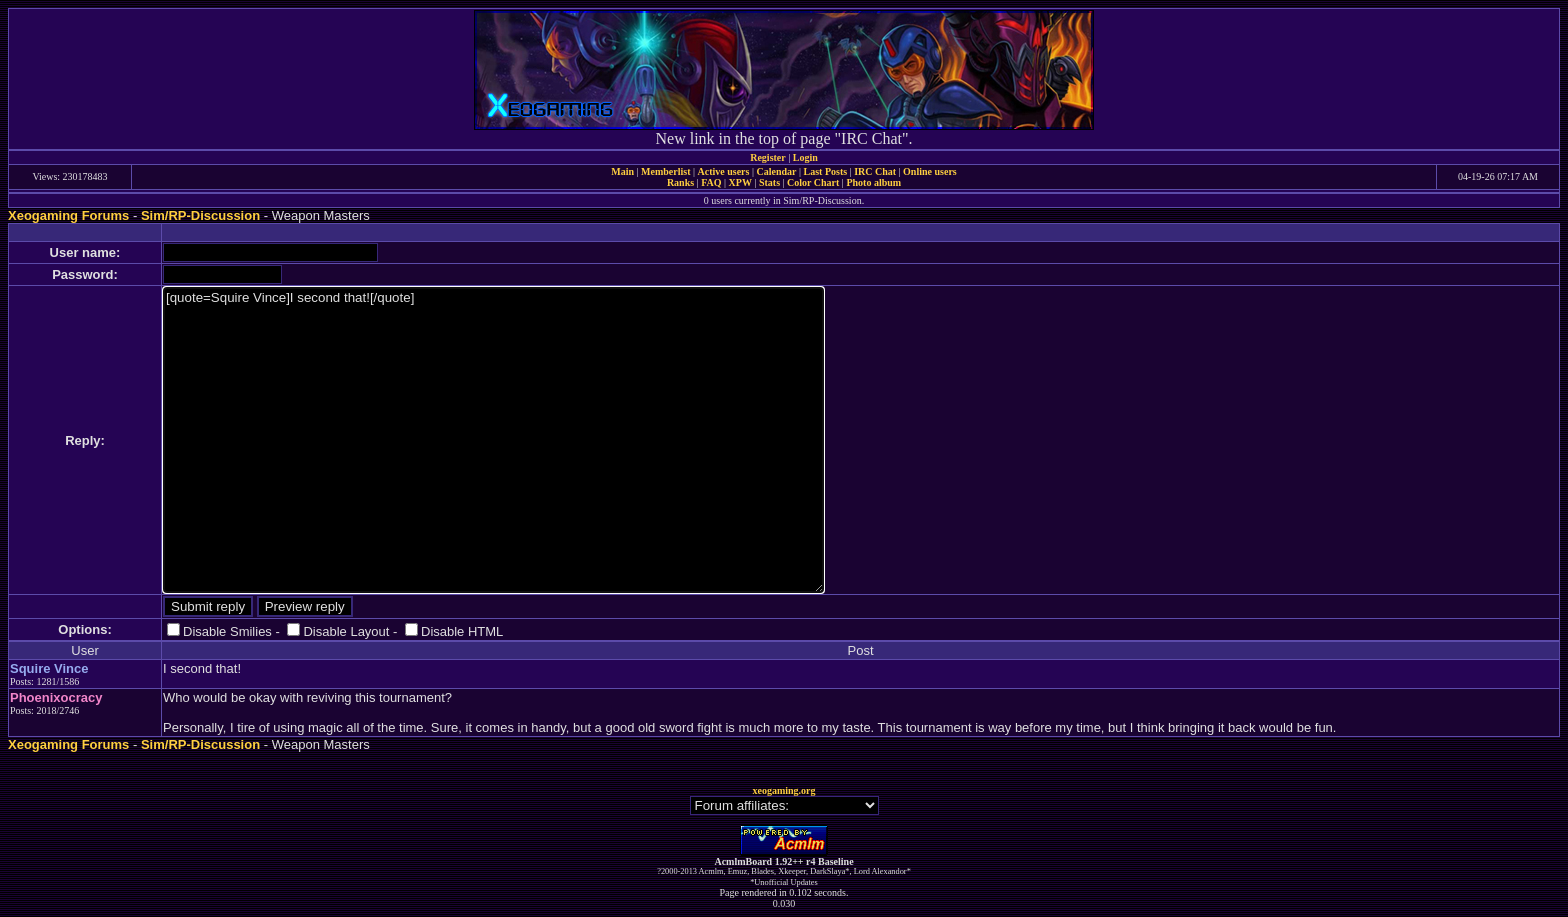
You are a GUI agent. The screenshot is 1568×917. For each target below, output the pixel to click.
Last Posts (825, 171)
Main (622, 171)
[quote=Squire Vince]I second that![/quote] (493, 440)
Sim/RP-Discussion (200, 215)
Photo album (873, 182)
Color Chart (813, 182)
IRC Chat (875, 171)
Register (768, 157)
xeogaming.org (783, 790)
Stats (769, 182)
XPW (740, 182)
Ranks (680, 182)
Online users (930, 171)
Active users (724, 171)
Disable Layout (346, 631)
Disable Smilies (227, 631)
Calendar (776, 171)
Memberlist (665, 171)
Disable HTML (462, 631)
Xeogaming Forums (68, 215)
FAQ (711, 182)
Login (805, 157)
